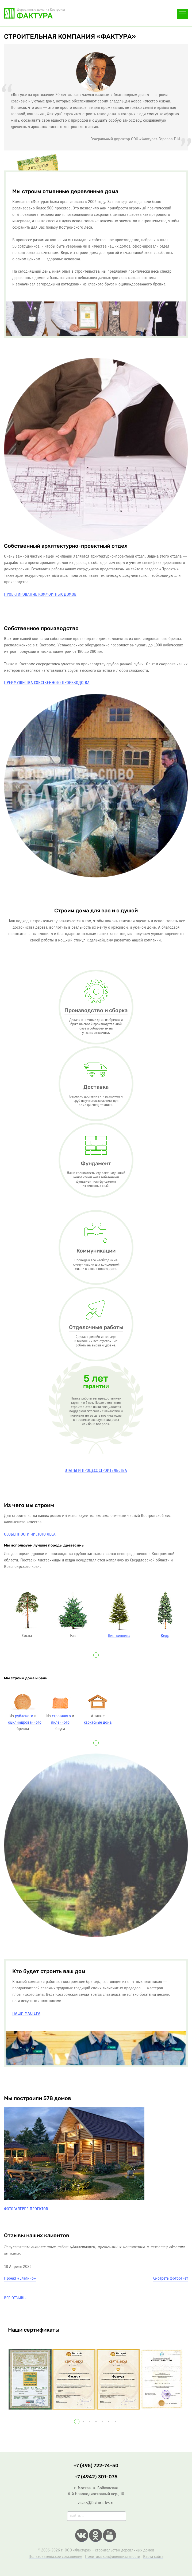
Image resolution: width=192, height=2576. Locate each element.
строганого (61, 1716)
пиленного (60, 1722)
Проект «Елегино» (20, 2278)
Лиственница (119, 1636)
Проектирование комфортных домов (40, 595)
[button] (96, 1655)
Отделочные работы (96, 1327)
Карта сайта (153, 2557)
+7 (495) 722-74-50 (91, 15)
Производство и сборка (96, 1010)
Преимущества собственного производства (47, 683)
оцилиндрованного (24, 1722)
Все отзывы (15, 2298)
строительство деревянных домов (124, 2550)
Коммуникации (96, 1251)
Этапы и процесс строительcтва (96, 1471)
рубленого (24, 1716)
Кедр (165, 1636)
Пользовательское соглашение (55, 2557)
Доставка (96, 1087)
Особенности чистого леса (30, 1534)
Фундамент (96, 1163)
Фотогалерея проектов (26, 2209)
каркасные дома (98, 1722)
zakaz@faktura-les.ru (96, 2503)
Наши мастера (26, 2013)
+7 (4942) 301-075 (96, 2477)
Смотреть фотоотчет (170, 2278)
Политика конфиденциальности (112, 2557)
